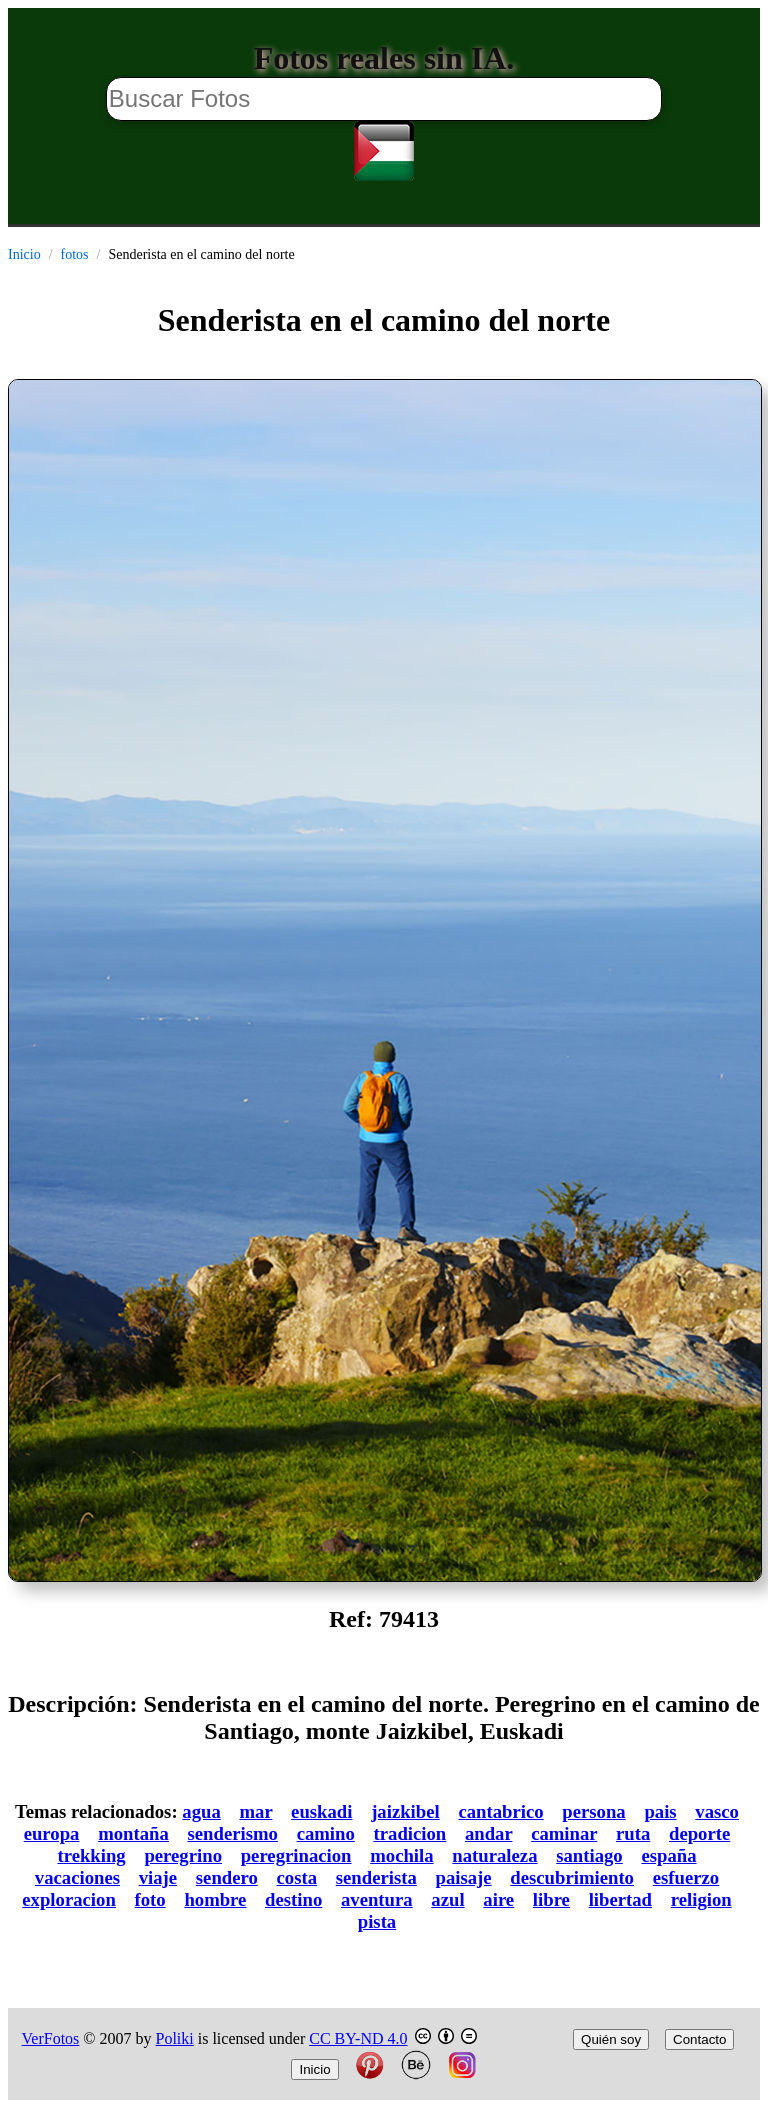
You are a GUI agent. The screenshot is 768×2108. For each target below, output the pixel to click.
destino (293, 1899)
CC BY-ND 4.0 (358, 2038)
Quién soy (611, 2039)
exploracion (69, 1899)
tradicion (410, 1833)
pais (660, 1811)
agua (201, 1811)
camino (326, 1833)
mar (255, 1811)
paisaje (464, 1877)
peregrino (183, 1855)
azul (447, 1899)
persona (593, 1811)
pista (377, 1921)
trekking (91, 1855)
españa (668, 1855)
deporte (699, 1833)
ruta (633, 1833)
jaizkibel (405, 1811)
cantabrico (500, 1811)
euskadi (321, 1811)
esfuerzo (686, 1877)
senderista (376, 1877)
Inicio (24, 254)
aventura (377, 1899)
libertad (620, 1899)
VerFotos (51, 2038)
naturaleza (494, 1855)
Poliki (175, 2038)
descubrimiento (572, 1877)
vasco (717, 1811)
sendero (227, 1877)
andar (488, 1833)
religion (701, 1899)
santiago (589, 1855)
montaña (133, 1833)
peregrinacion (296, 1855)
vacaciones (77, 1877)
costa (297, 1877)
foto (150, 1899)
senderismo (233, 1833)
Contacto (699, 2039)
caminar (564, 1833)
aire (498, 1899)
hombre (215, 1899)
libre (551, 1899)
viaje (158, 1877)
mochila (401, 1855)
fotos (75, 254)
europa (52, 1833)
